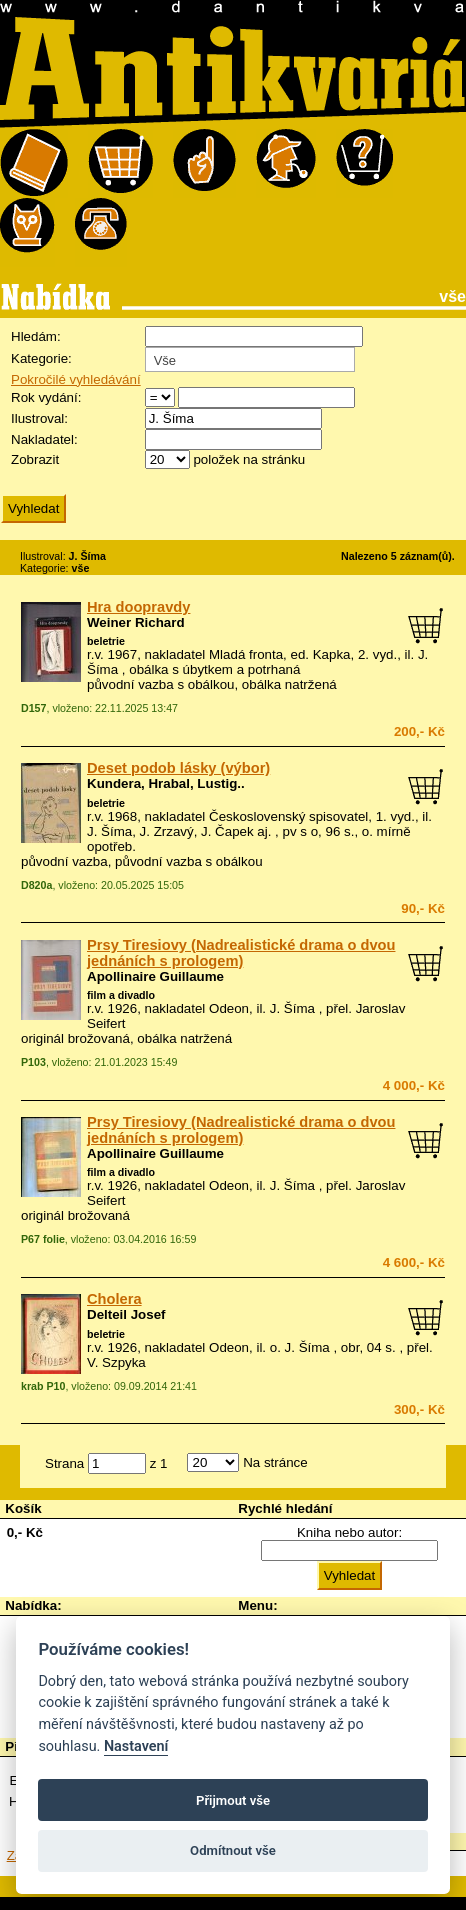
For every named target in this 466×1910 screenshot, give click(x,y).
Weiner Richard (136, 622)
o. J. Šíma (300, 1347)
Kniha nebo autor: (349, 1532)
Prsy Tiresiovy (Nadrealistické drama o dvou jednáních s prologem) (241, 953)
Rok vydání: (46, 397)
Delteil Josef (126, 1314)
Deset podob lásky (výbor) (178, 768)
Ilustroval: (39, 418)
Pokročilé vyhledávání (76, 379)
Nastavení (136, 1746)
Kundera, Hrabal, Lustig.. (166, 783)
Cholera (114, 1299)
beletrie (106, 641)
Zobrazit (35, 459)
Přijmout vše (233, 1800)
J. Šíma (292, 1008)
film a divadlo (121, 995)
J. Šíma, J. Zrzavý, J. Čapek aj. (179, 831)
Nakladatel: (44, 439)
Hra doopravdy (138, 607)
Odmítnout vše (233, 1850)
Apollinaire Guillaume (155, 976)
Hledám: (36, 336)
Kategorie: (41, 358)
